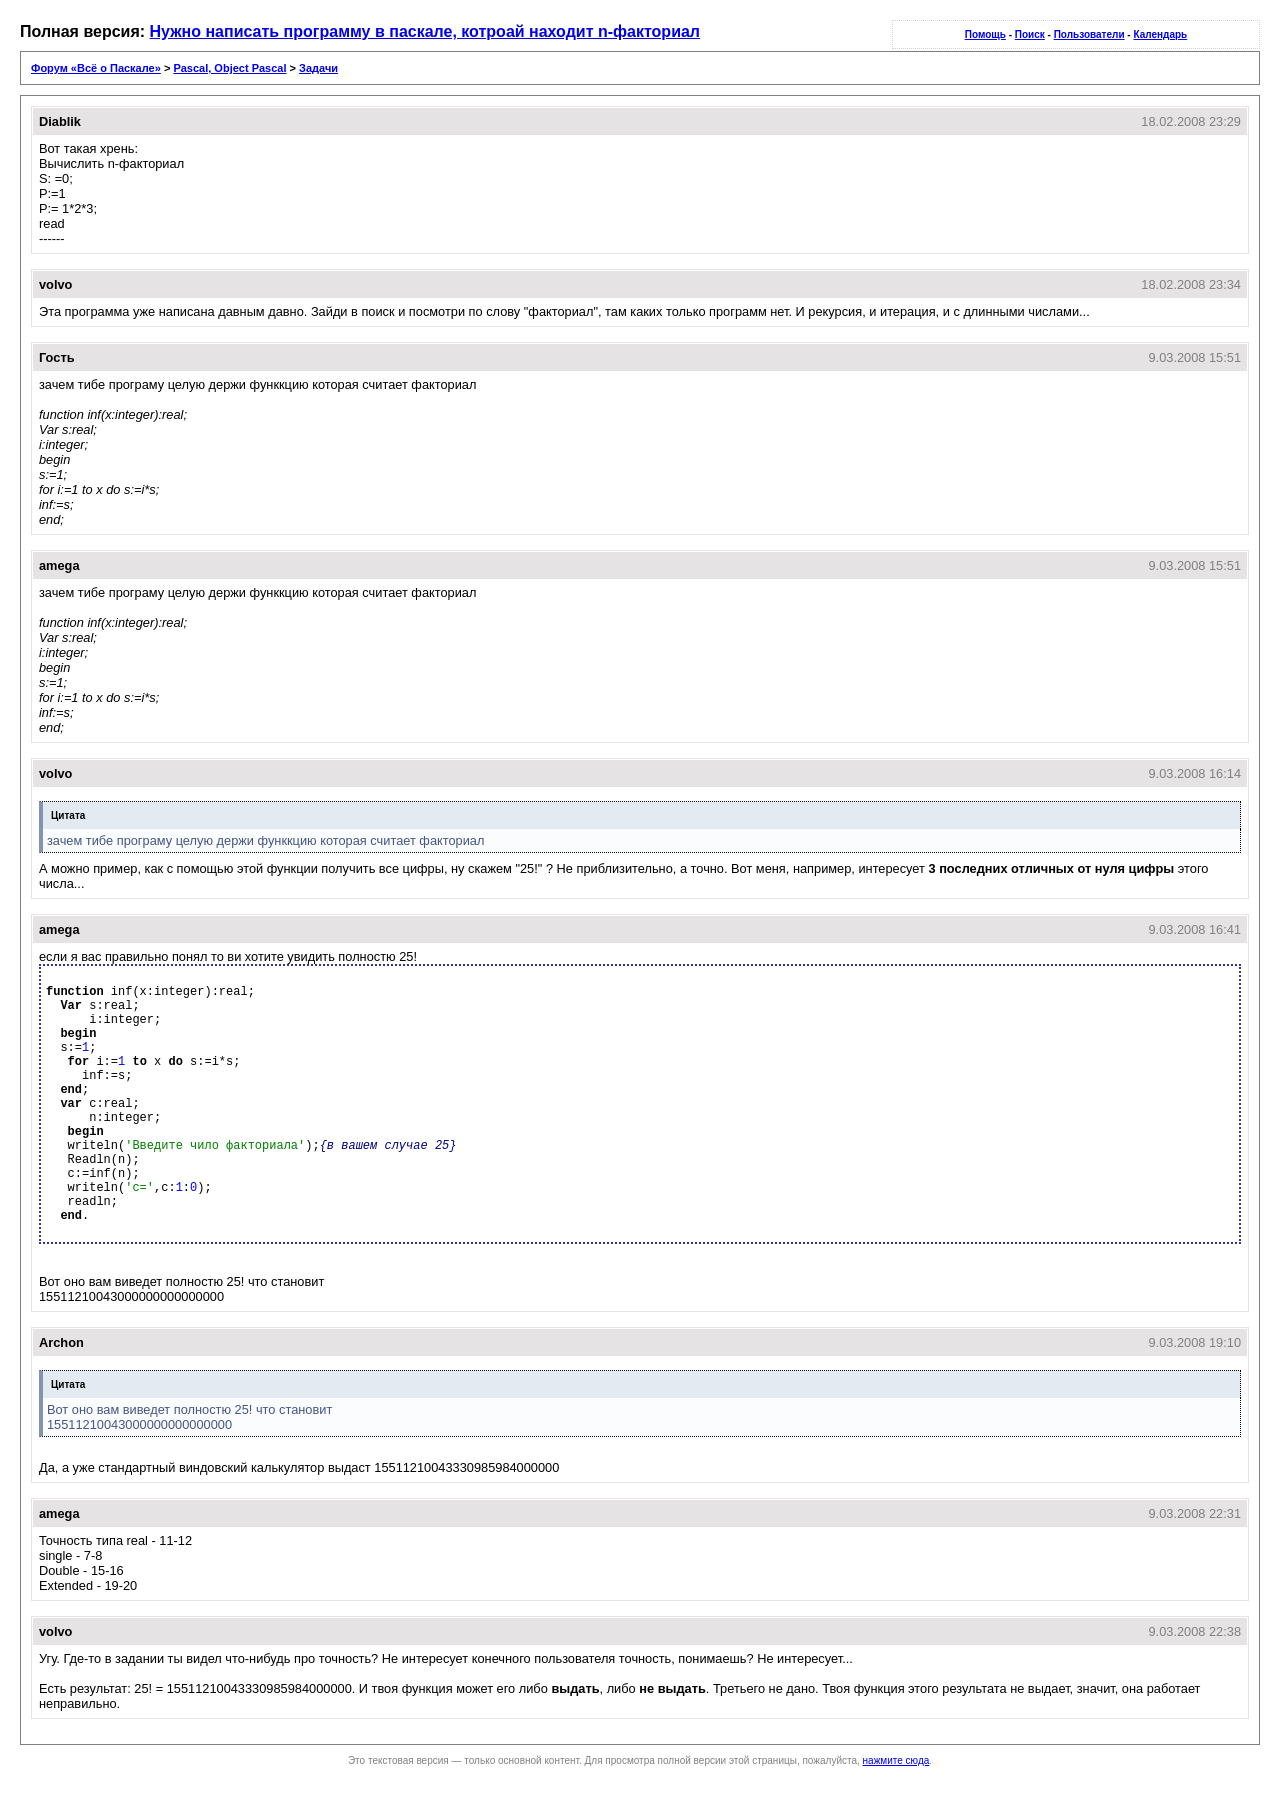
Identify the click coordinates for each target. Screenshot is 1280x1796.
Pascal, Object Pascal (229, 68)
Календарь (1160, 34)
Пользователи (1089, 34)
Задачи (318, 68)
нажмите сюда (896, 1760)
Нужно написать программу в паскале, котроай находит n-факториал (425, 31)
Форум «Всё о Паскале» (96, 68)
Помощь (985, 34)
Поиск (1030, 34)
